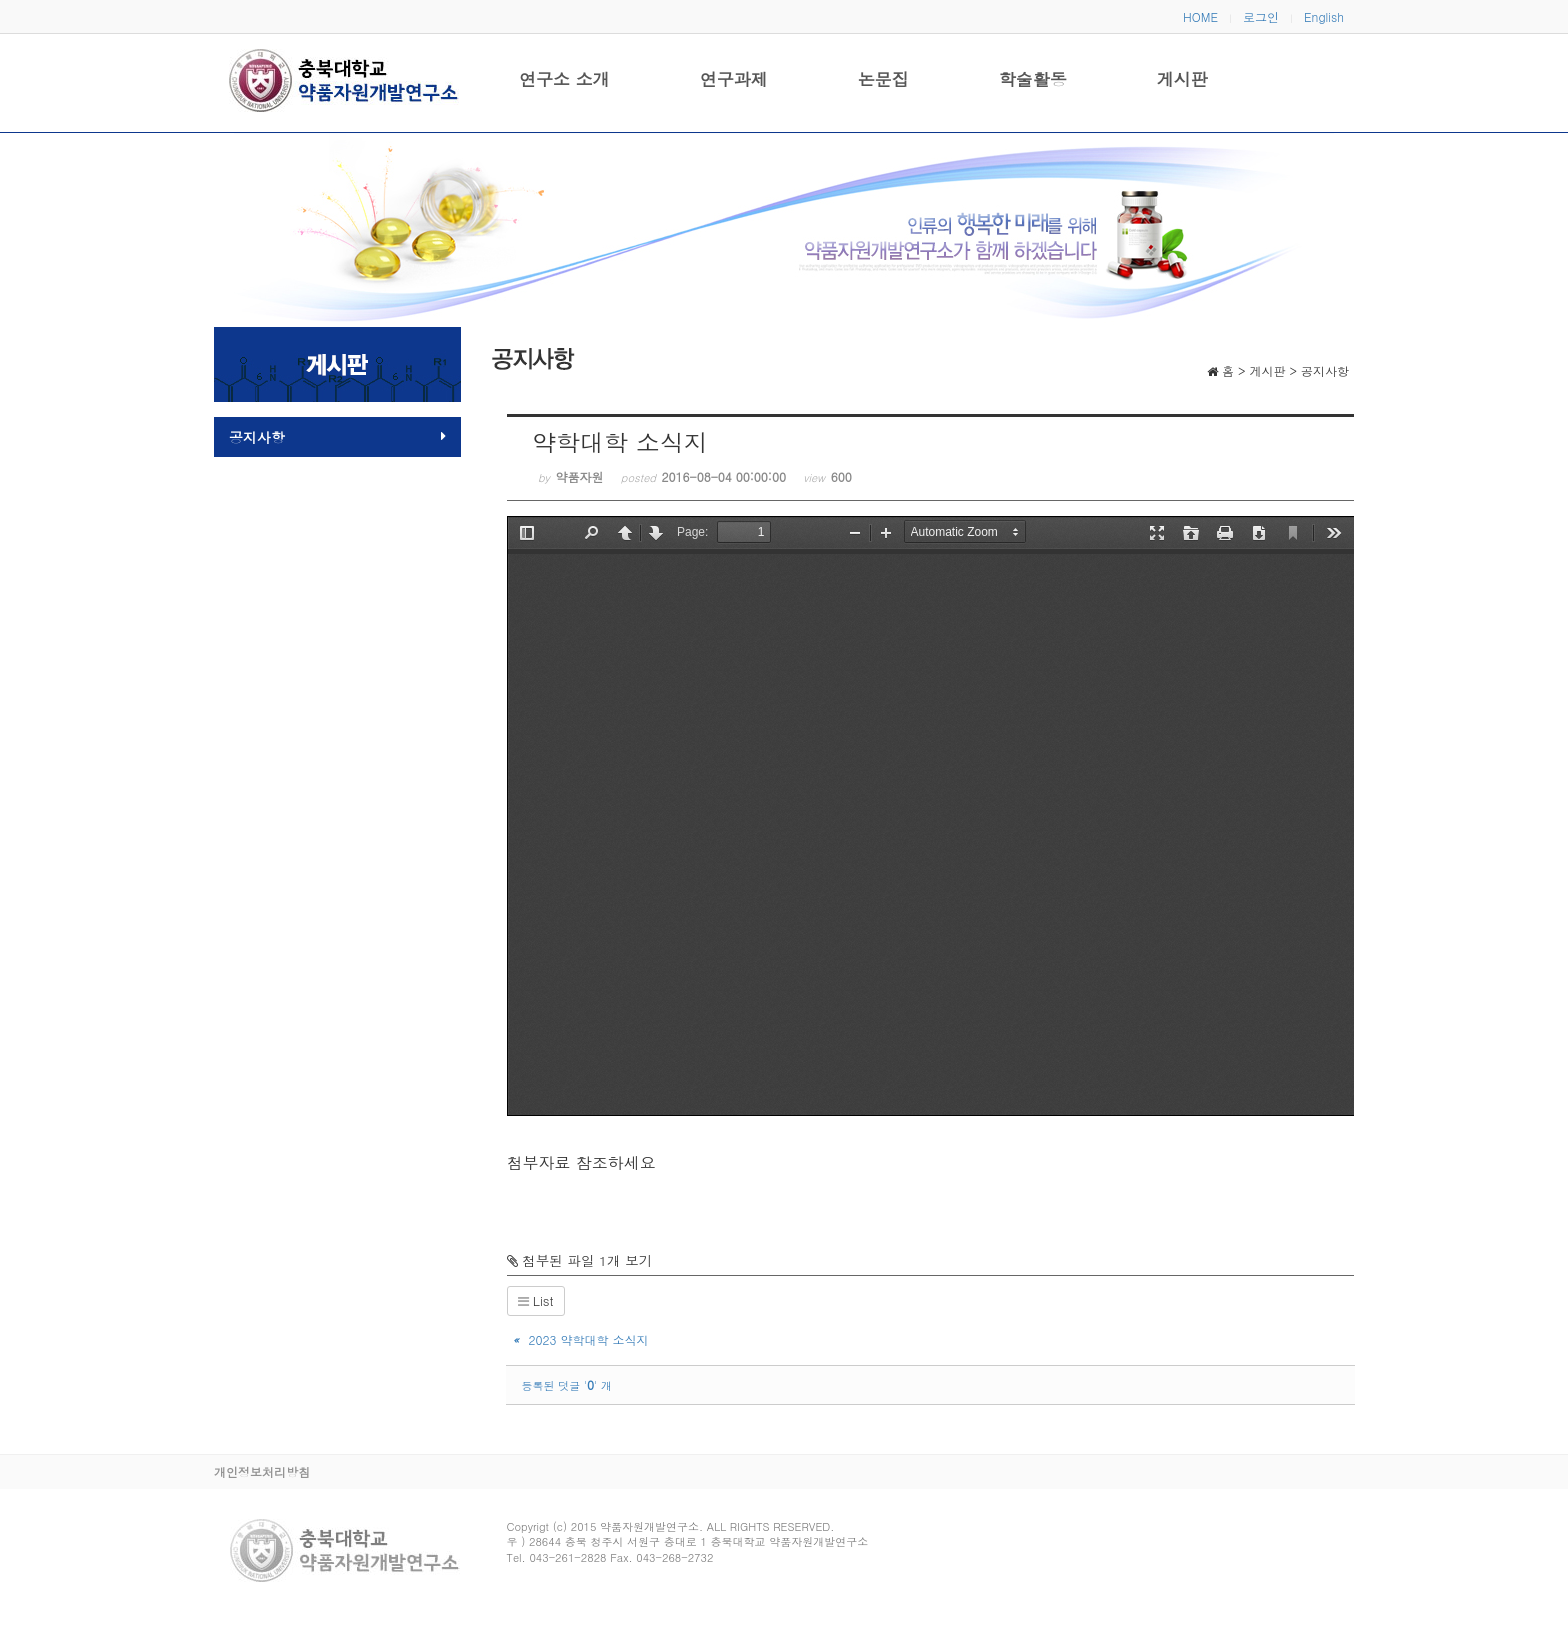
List (536, 1300)
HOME (1200, 16)
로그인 (1261, 16)
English (1324, 16)
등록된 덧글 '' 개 (567, 1385)
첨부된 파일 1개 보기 (580, 1260)
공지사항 (337, 437)
